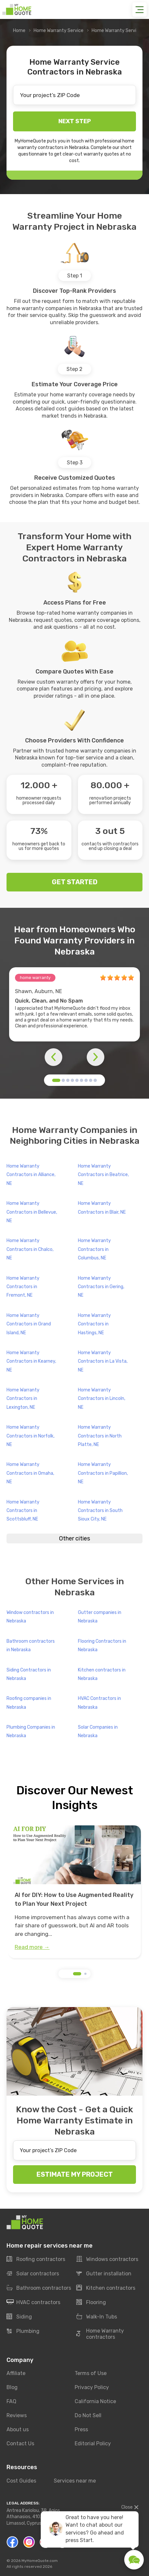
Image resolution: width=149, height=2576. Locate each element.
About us (18, 2429)
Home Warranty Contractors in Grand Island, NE (29, 1324)
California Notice (95, 2401)
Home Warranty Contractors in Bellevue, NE (32, 1212)
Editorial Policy (93, 2443)
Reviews (17, 2415)
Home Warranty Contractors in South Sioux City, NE (100, 1510)
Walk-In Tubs (96, 2317)
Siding (19, 2317)
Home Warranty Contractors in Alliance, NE (31, 1174)
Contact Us (20, 2443)
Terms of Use (91, 2373)
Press (81, 2429)
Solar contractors (33, 2273)
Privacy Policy (92, 2387)
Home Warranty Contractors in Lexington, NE (23, 1398)
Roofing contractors (36, 2259)
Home (19, 30)
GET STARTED (74, 882)
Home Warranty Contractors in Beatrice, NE (103, 1174)
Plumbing (23, 2331)
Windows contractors (107, 2259)
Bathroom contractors (39, 2288)
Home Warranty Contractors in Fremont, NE (23, 1286)
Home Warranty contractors (100, 2334)
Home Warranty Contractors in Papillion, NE (103, 1473)
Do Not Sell (88, 2415)
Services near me (75, 2481)
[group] (74, 1891)
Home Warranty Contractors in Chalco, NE (30, 1249)
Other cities (74, 1538)
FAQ (11, 2401)
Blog (12, 2387)
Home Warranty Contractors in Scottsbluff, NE (23, 1510)
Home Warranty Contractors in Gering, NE (101, 1286)
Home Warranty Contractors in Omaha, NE (30, 1473)
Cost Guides (21, 2481)
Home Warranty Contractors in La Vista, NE (102, 1361)
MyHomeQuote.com (40, 2560)
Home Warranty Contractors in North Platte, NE (100, 1435)
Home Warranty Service (58, 30)
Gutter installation (103, 2273)
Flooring (91, 2302)
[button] (56, 1080)
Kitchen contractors (105, 2288)
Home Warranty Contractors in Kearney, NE (31, 1361)
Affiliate (16, 2373)
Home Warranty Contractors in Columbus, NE (94, 1249)
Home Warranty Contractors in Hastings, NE (94, 1324)
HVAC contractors (33, 2302)
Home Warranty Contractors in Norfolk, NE (30, 1435)
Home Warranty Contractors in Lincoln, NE (101, 1398)
